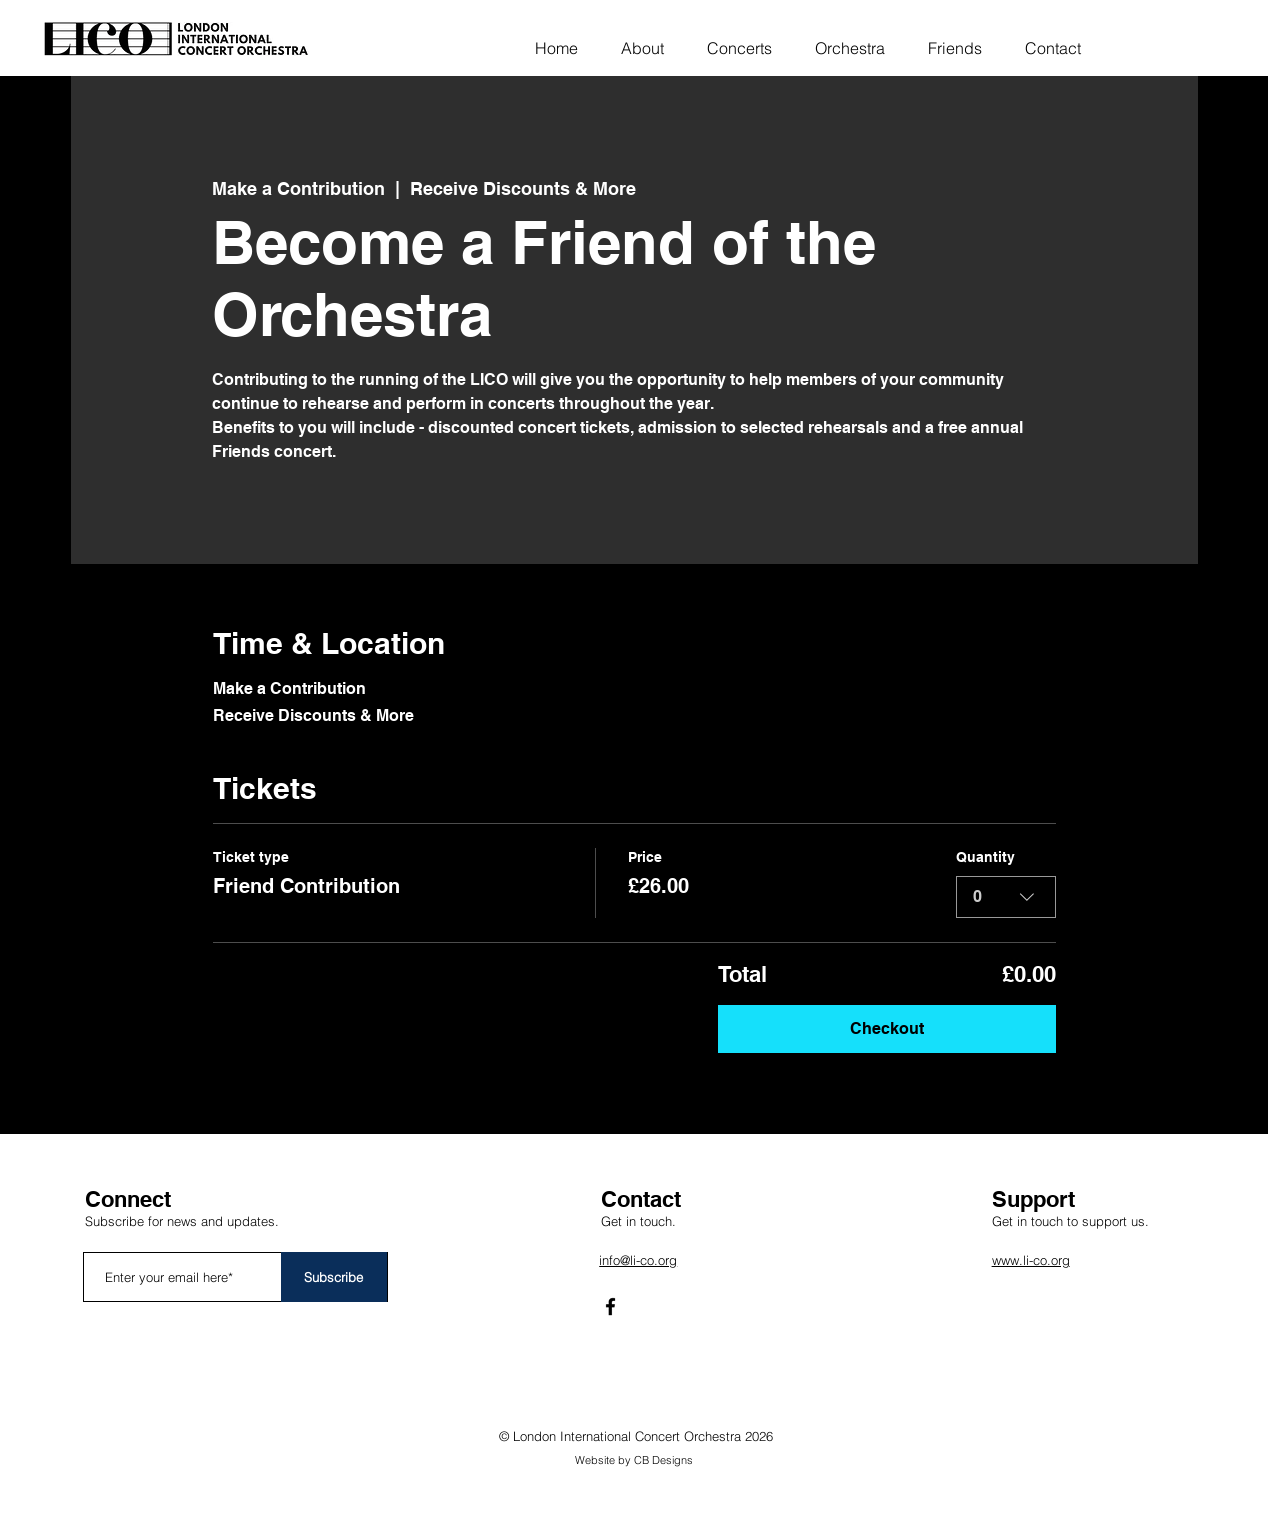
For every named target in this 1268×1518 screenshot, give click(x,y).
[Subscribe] (334, 1277)
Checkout (887, 1028)
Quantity (985, 857)
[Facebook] (610, 1306)
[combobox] (1006, 897)
